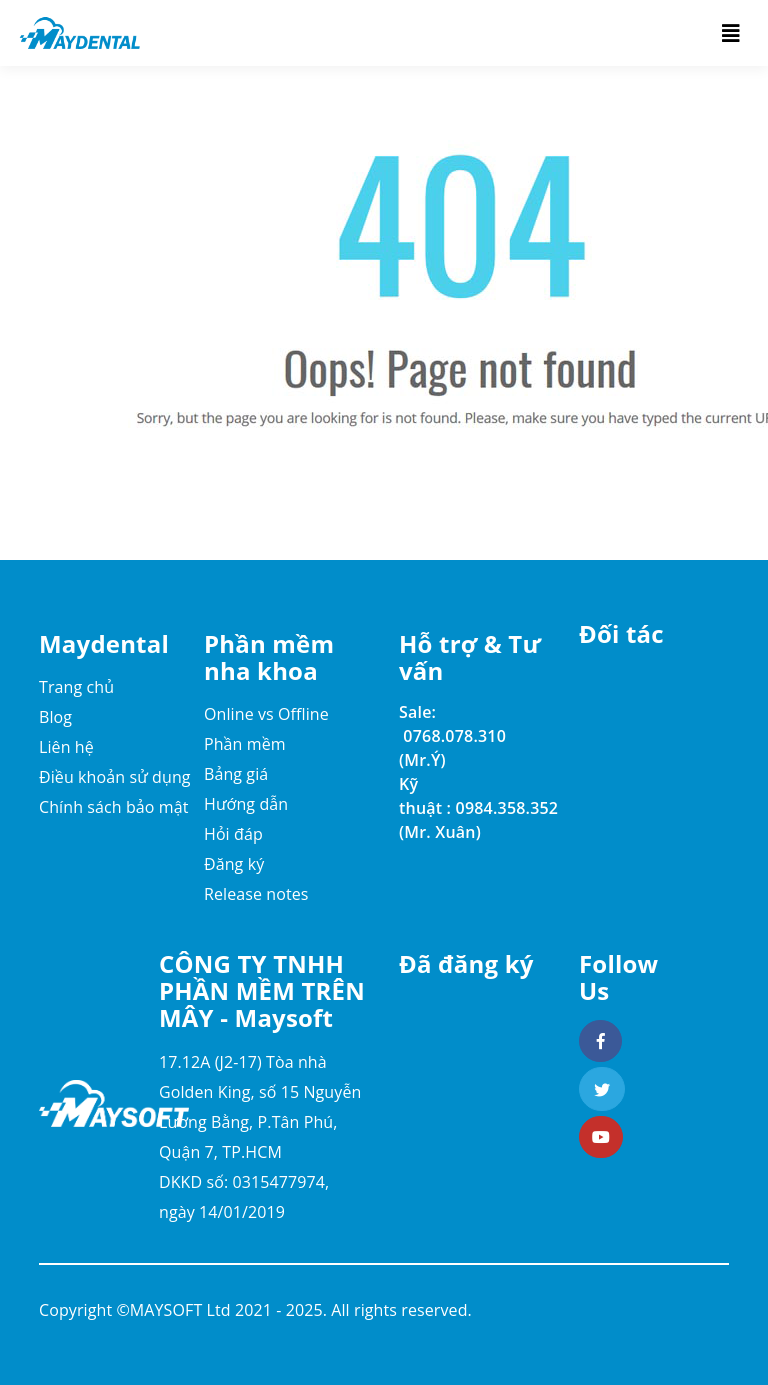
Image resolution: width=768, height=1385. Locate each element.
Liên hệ (66, 747)
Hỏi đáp (233, 834)
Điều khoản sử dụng (115, 777)
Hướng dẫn (246, 804)
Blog (55, 717)
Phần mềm (245, 744)
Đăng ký (234, 864)
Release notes (256, 894)
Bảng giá (236, 774)
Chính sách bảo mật (114, 807)
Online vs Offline (266, 714)
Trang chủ (76, 687)
